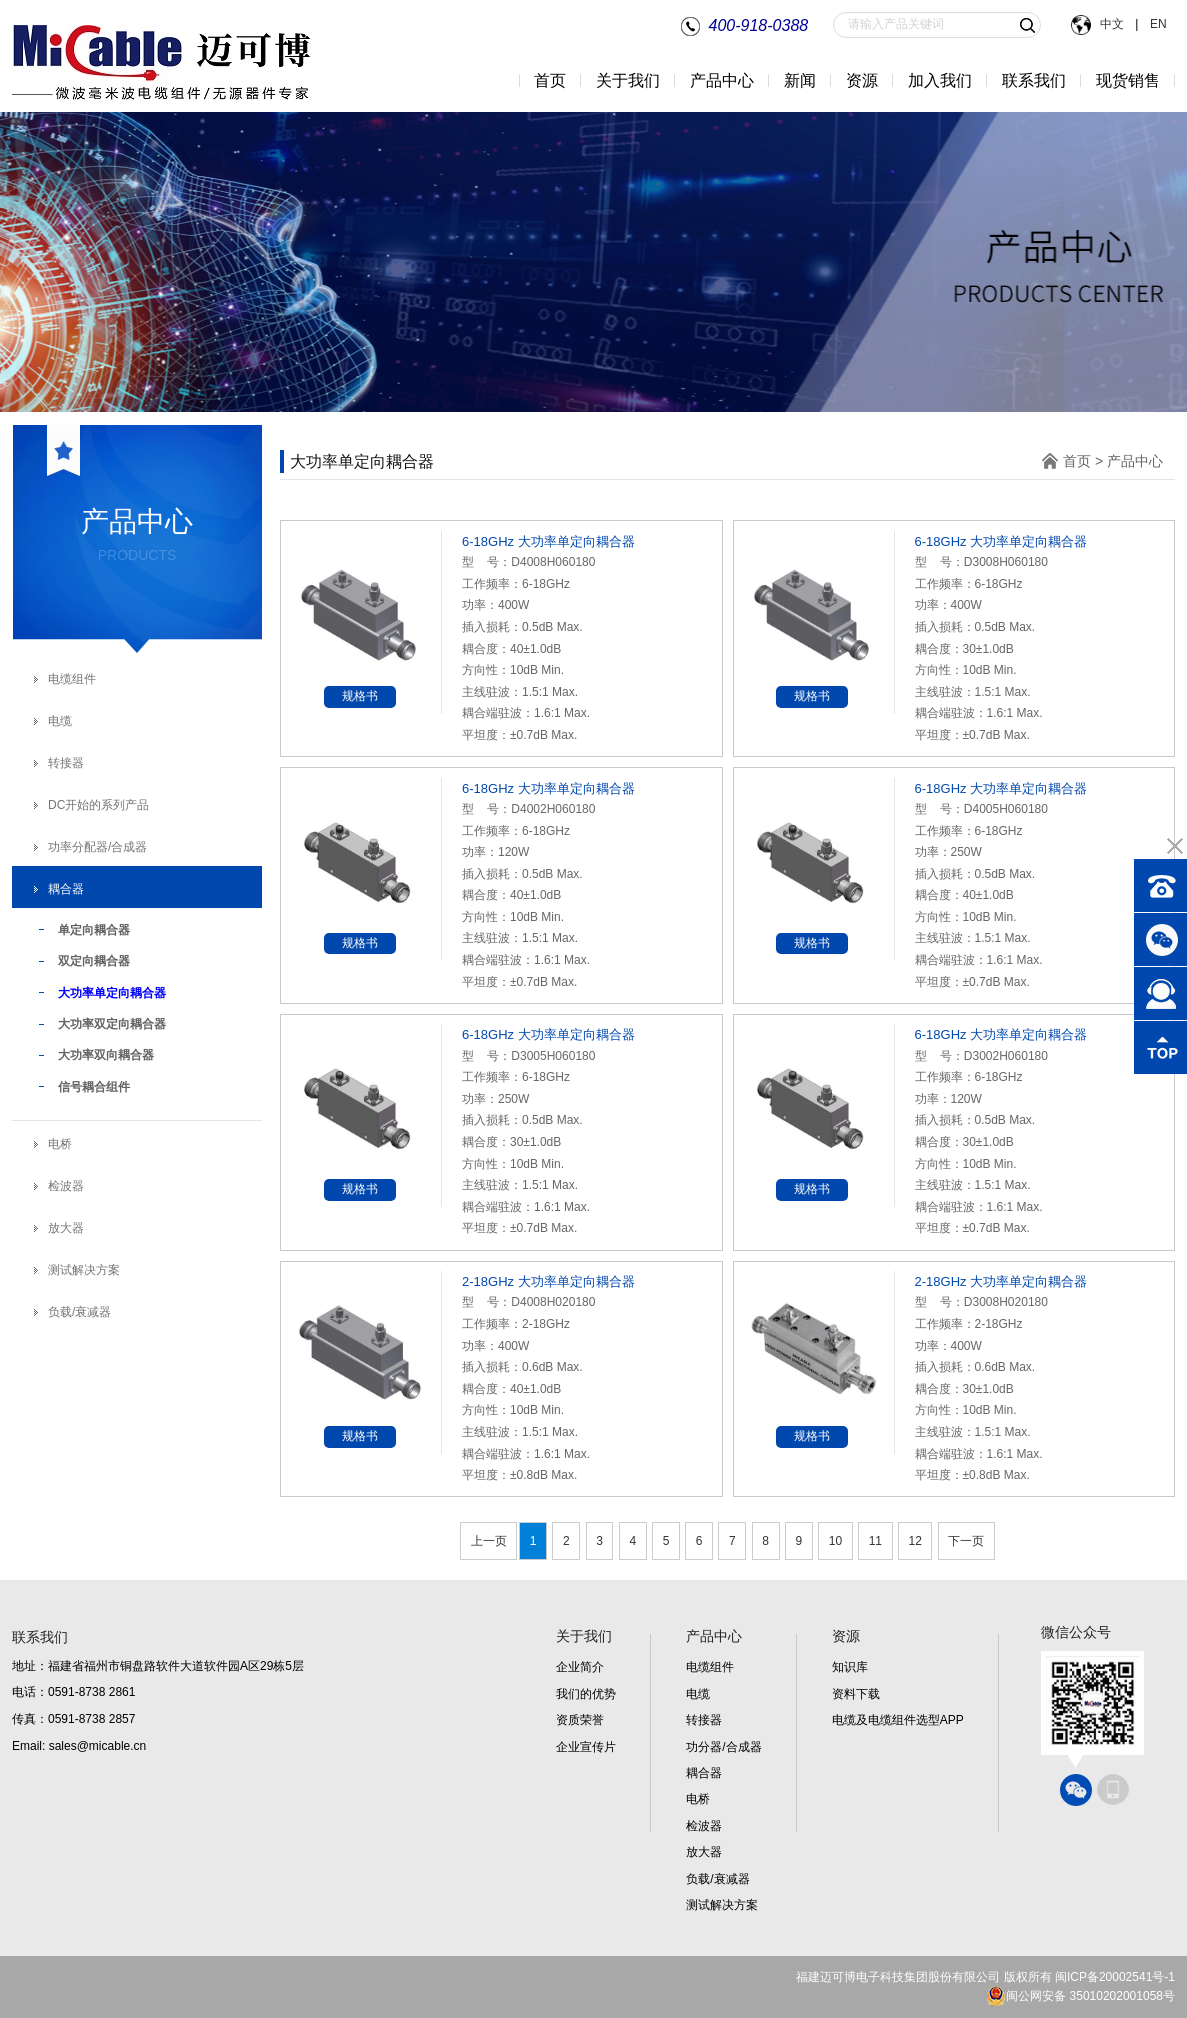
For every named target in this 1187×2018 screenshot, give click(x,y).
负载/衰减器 (79, 1312)
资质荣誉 (580, 1720)
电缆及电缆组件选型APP (898, 1720)
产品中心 (1135, 461)
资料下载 (856, 1694)
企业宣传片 (586, 1747)
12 (915, 1541)
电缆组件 (72, 679)
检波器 (66, 1186)
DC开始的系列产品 (98, 805)
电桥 (60, 1144)
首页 (550, 80)
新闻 (800, 80)
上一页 (489, 1541)
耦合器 (66, 889)
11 (875, 1541)
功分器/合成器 (723, 1747)
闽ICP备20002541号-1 (1115, 1977)
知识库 (850, 1667)
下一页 (966, 1541)
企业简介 (580, 1667)
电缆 (60, 721)
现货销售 (1128, 80)
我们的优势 (586, 1694)
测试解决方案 (84, 1270)
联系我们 (1034, 80)
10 (835, 1541)
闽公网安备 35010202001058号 (1080, 1996)
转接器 (66, 763)
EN (1156, 24)
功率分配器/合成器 (97, 847)
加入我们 (940, 80)
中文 (1113, 24)
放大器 (66, 1228)
